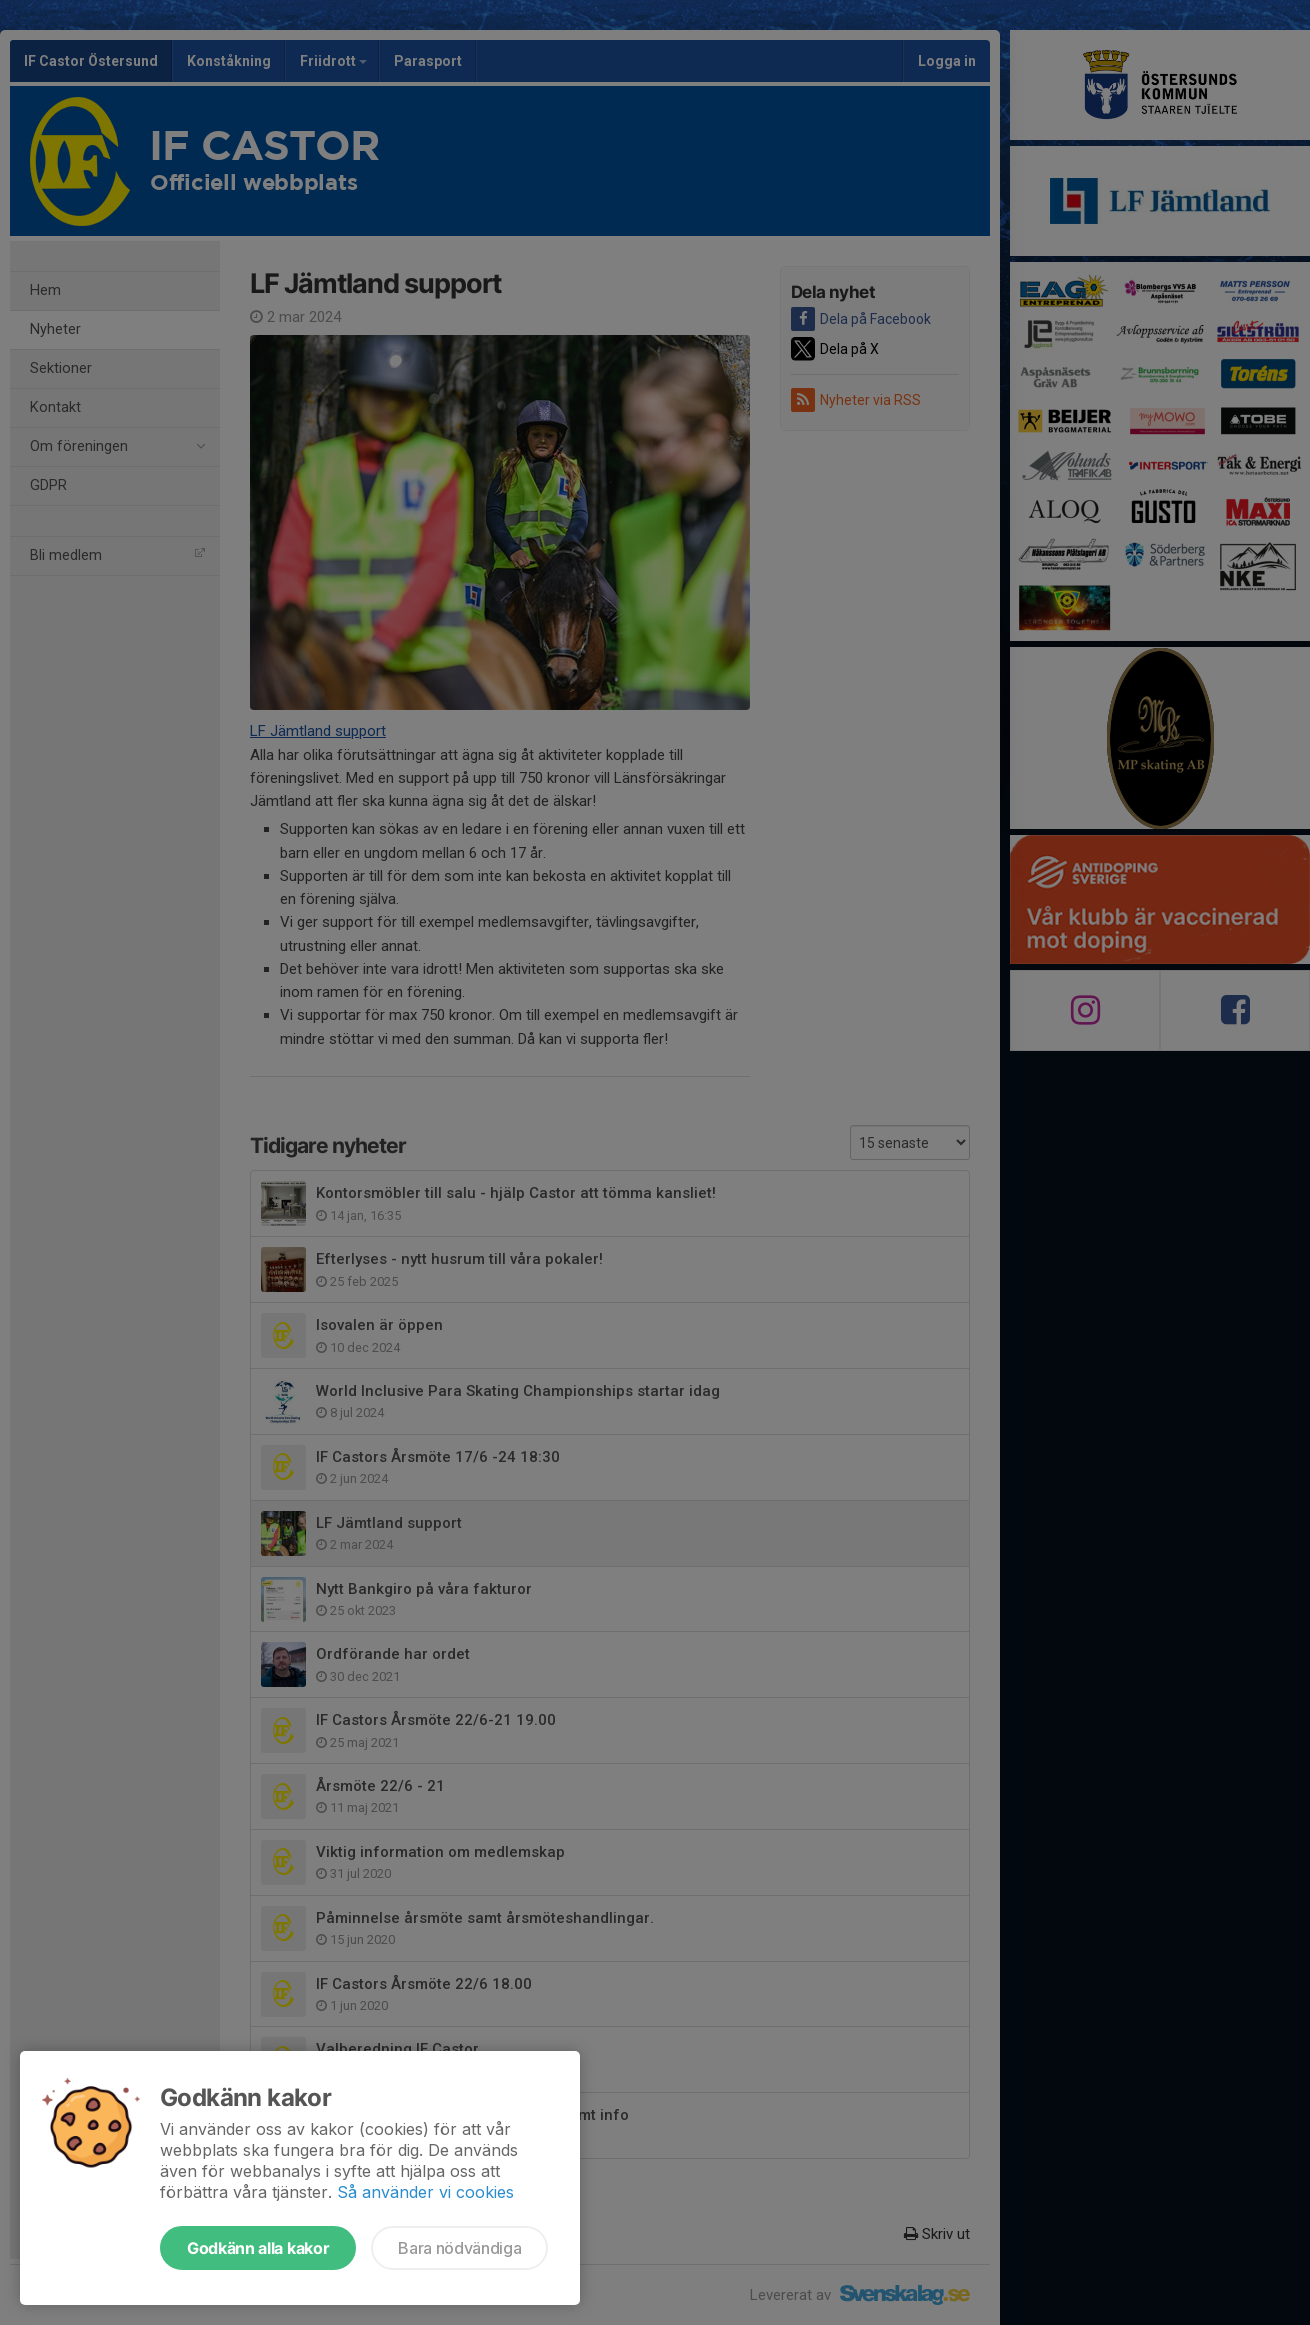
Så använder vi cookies (425, 2192)
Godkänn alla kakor (258, 2248)
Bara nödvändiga (459, 2248)
